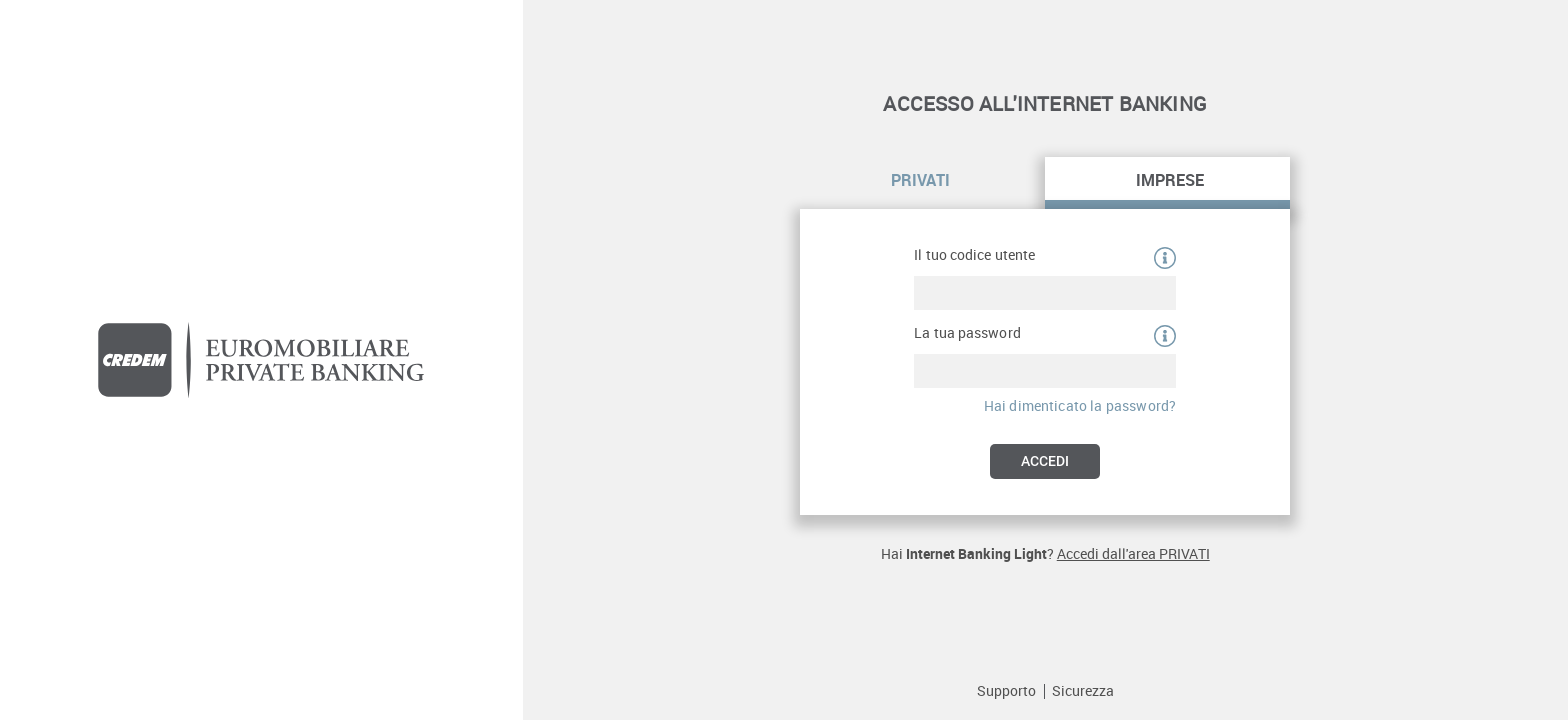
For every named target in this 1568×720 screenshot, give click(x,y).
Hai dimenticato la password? (1080, 406)
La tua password (967, 333)
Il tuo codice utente (974, 255)
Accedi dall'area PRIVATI (1133, 553)
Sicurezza (1083, 690)
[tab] (922, 183)
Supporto (1006, 690)
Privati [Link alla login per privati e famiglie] (921, 180)
